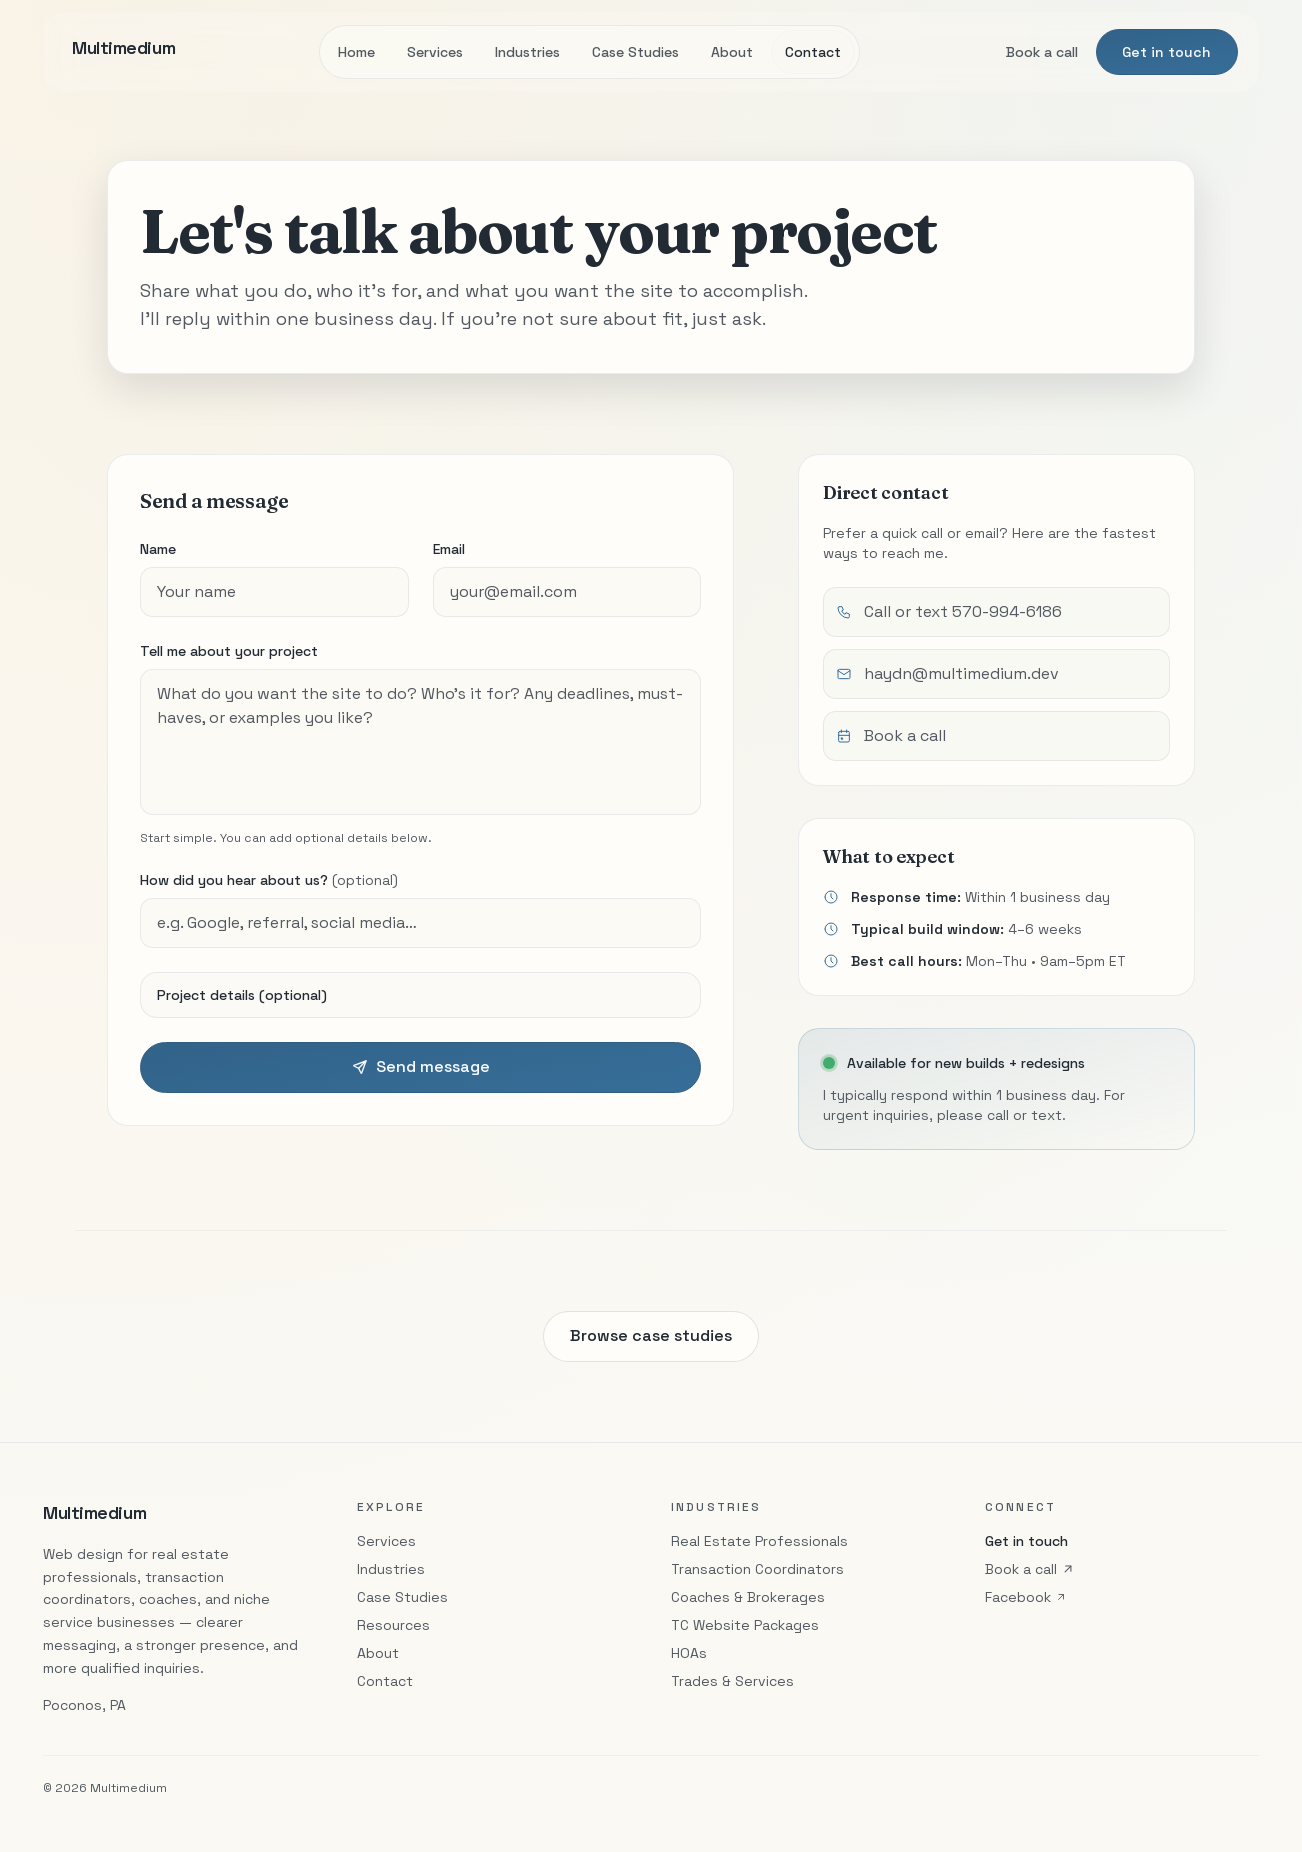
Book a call (1042, 52)
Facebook (1026, 1597)
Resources (393, 1625)
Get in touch (1166, 52)
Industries (527, 52)
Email (449, 549)
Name (158, 549)
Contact (813, 52)
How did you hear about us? (269, 880)
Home (356, 52)
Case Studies (635, 52)
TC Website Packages (745, 1625)
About (732, 52)
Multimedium (94, 1512)
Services (435, 52)
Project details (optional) (242, 995)
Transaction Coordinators (757, 1569)
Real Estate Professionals (759, 1541)
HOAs (689, 1653)
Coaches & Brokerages (748, 1597)
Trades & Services (732, 1681)
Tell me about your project (229, 651)
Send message (421, 1066)
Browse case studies (651, 1341)
